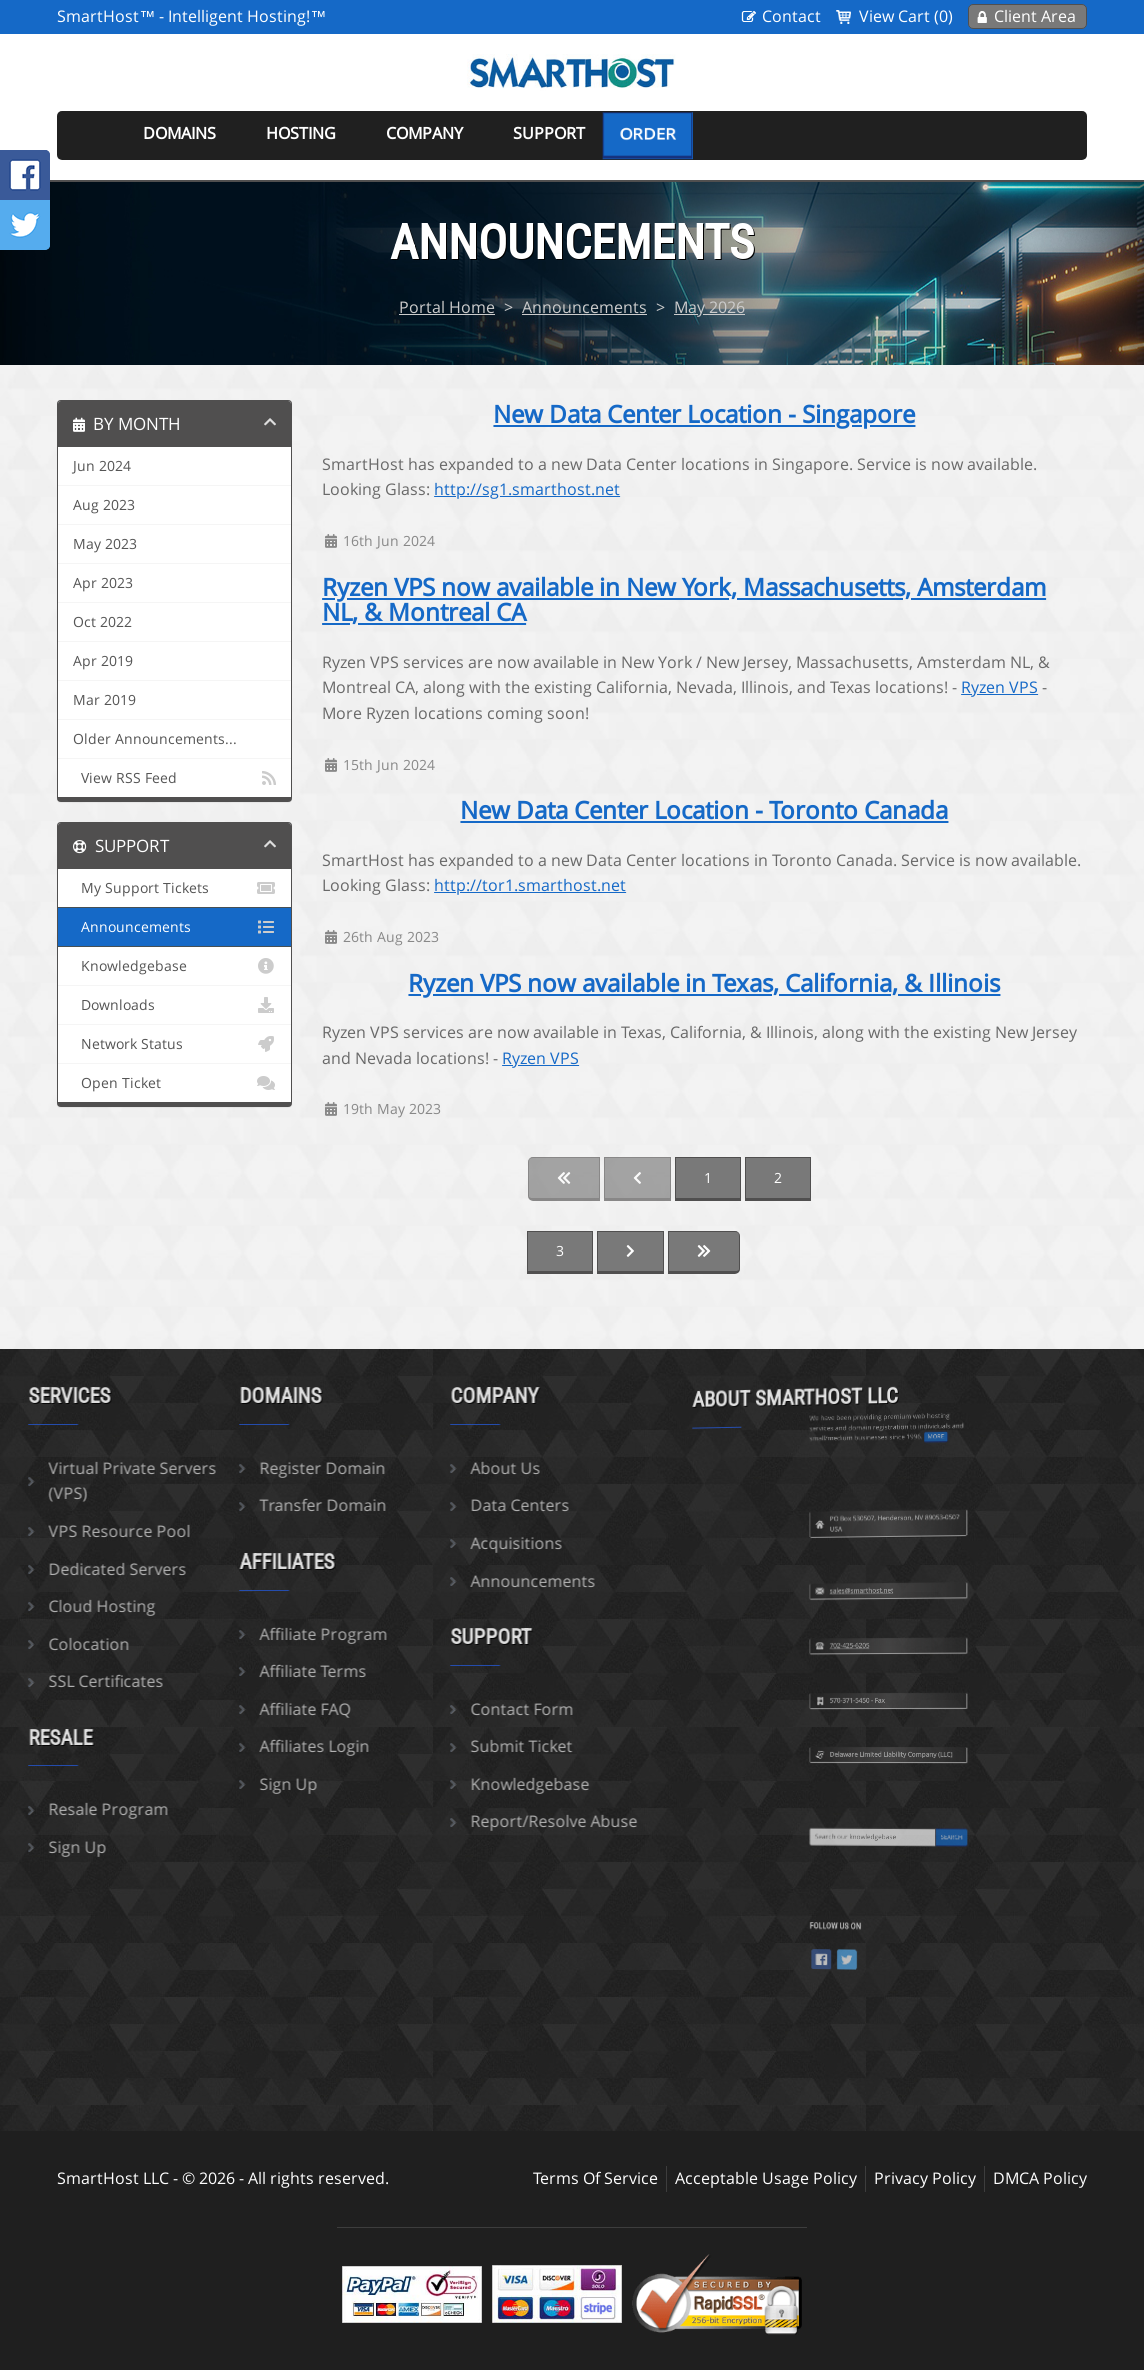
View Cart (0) (906, 16)
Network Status (174, 1044)
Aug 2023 (104, 505)
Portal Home (447, 307)
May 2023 (105, 544)
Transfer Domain (210, 1505)
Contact (791, 16)
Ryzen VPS (999, 687)
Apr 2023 (103, 583)
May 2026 (709, 307)
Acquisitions (404, 1543)
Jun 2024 (102, 466)
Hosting (301, 133)
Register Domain (210, 1468)
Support (549, 133)
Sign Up (176, 1784)
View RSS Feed (174, 778)
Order (647, 134)
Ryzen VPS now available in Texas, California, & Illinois (704, 983)
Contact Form (409, 1709)
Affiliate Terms (200, 1671)
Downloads (174, 1005)
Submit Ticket (409, 1746)
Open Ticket (174, 1083)
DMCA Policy (1040, 2178)
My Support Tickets (174, 888)
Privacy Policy (925, 2178)
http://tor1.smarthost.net (530, 885)
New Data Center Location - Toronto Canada (704, 810)
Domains (179, 133)
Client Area (1035, 16)
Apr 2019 (103, 661)
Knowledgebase (174, 966)
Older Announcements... (155, 739)
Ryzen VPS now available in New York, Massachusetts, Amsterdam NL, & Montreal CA (684, 599)
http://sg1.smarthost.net (527, 489)
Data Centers (407, 1505)
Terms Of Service (595, 2178)
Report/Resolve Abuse (441, 1821)
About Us (393, 1468)
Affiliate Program (211, 1634)
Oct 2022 (102, 622)
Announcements (584, 307)
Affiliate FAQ (192, 1709)
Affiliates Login (202, 1746)
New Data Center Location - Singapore (704, 414)
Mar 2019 (104, 700)
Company (424, 133)
